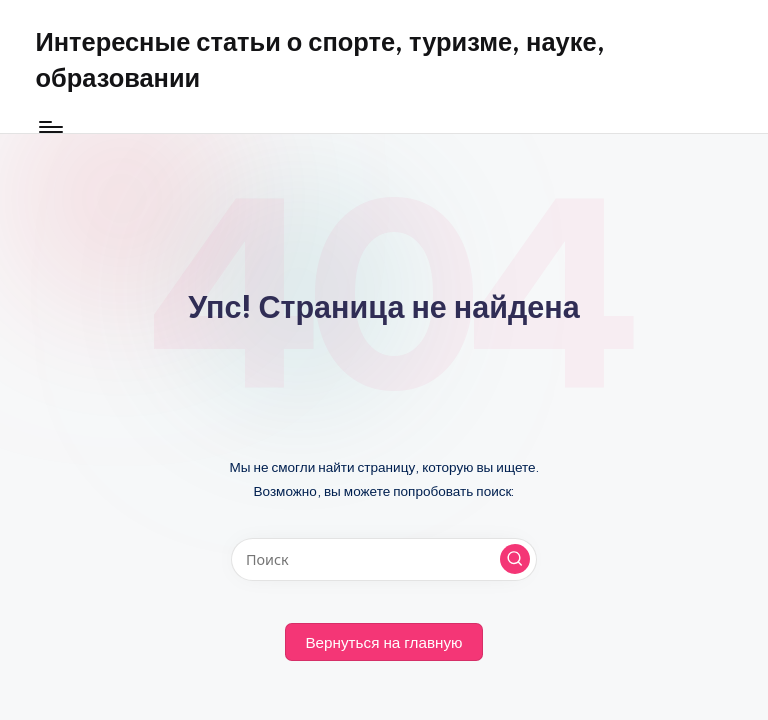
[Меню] (49, 127)
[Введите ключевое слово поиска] (383, 559)
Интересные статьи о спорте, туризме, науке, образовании (319, 60)
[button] (515, 559)
